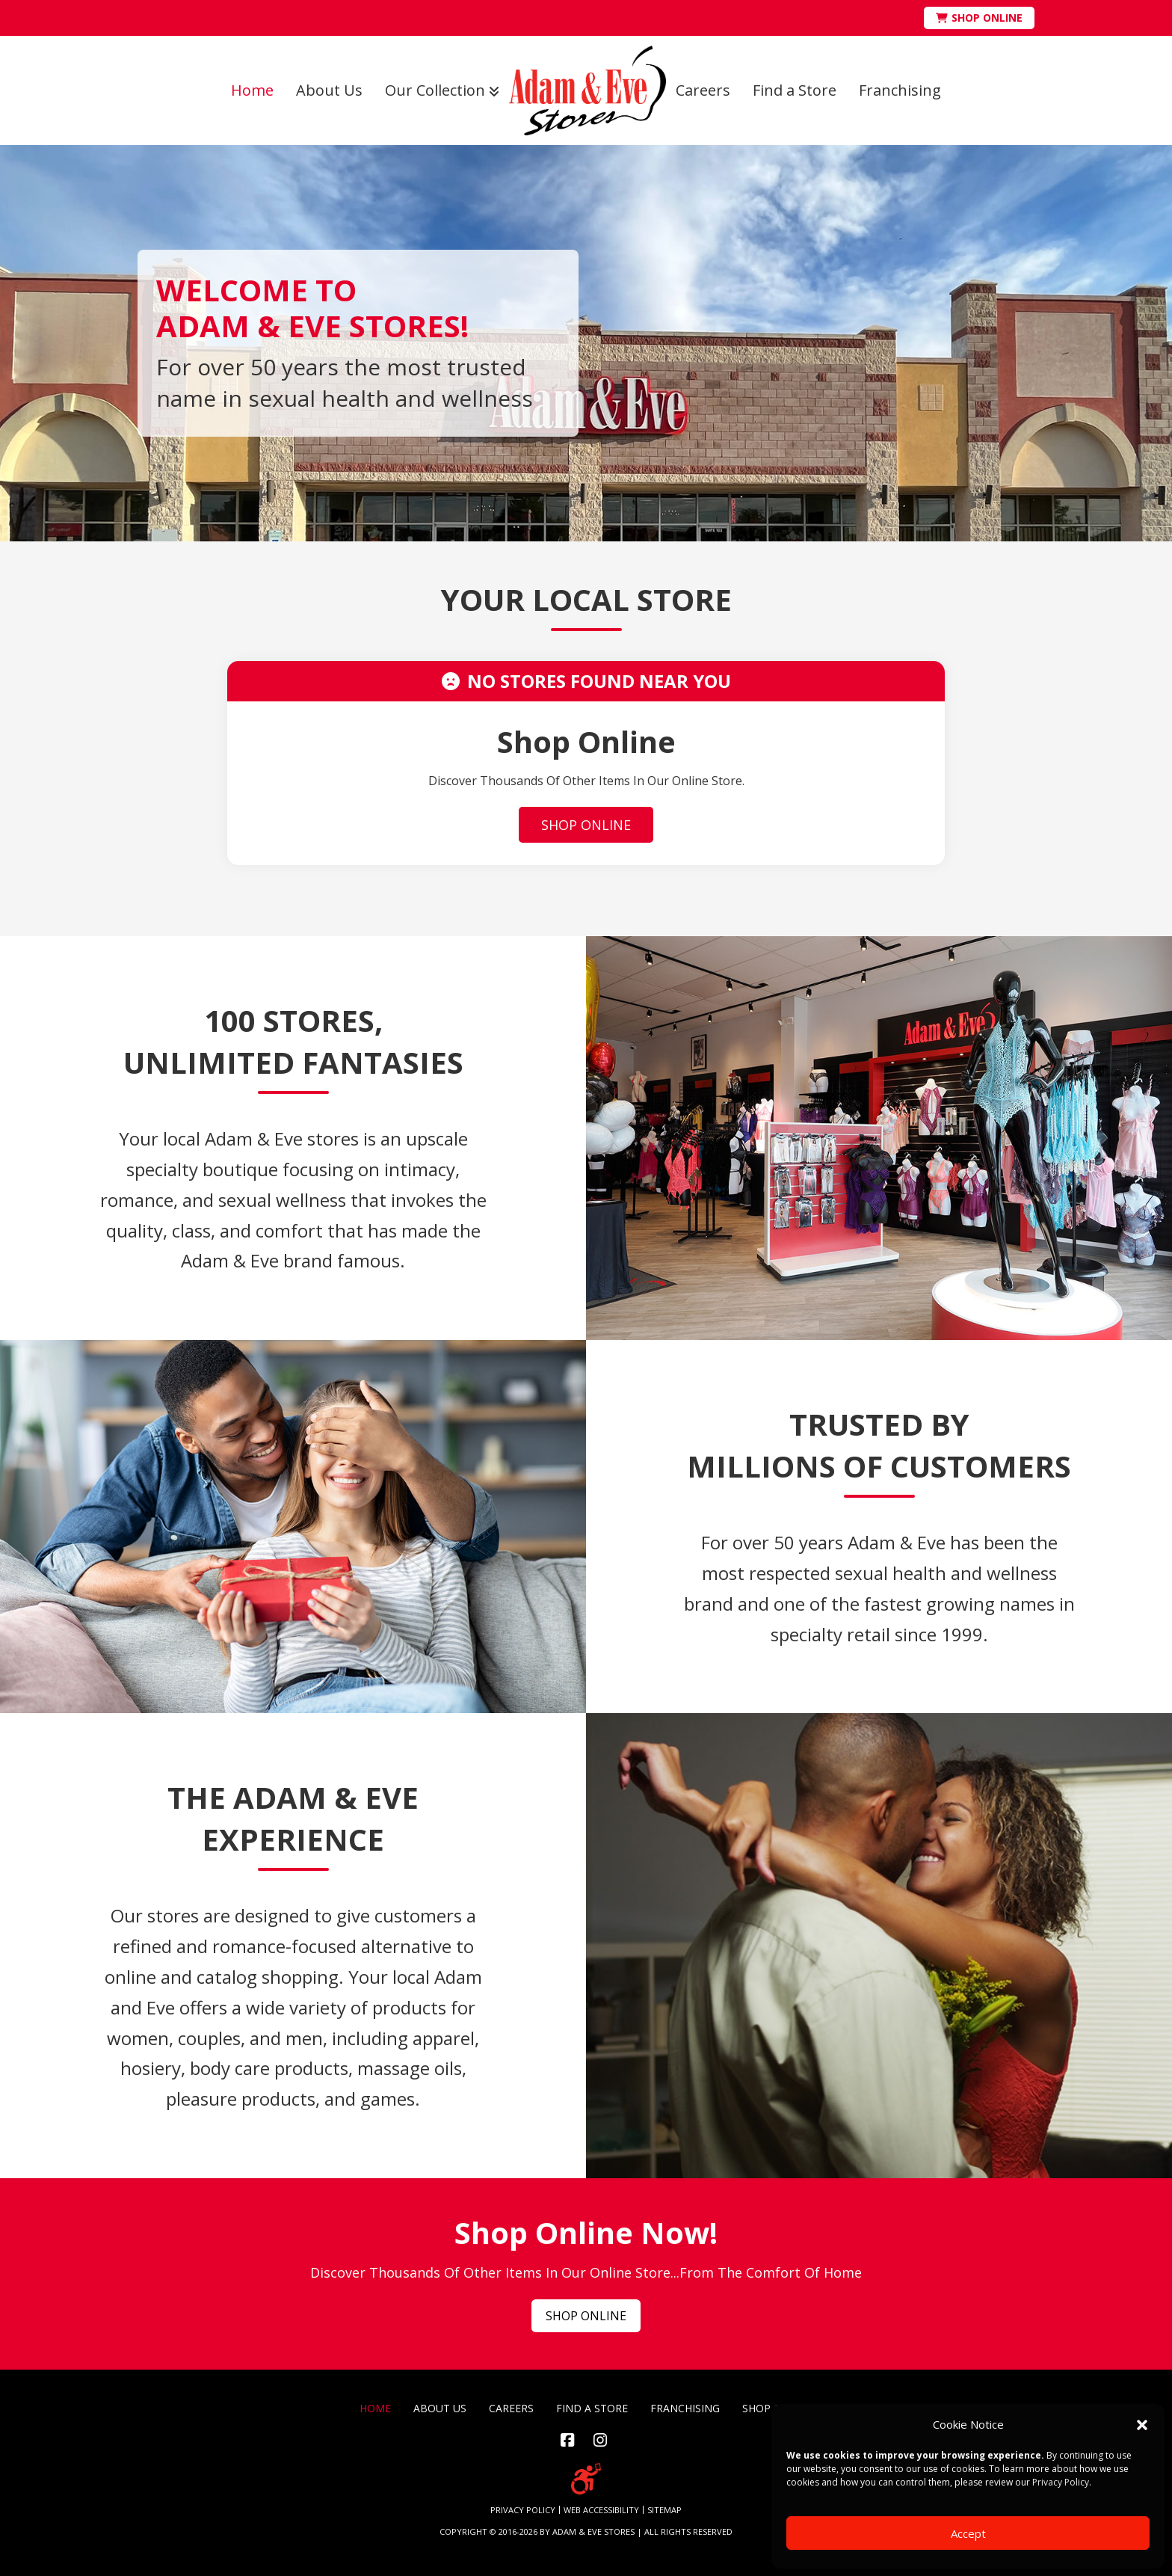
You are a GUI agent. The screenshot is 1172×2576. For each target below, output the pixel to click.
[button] (1142, 2424)
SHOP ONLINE (586, 825)
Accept (968, 2533)
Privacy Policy (1060, 2482)
